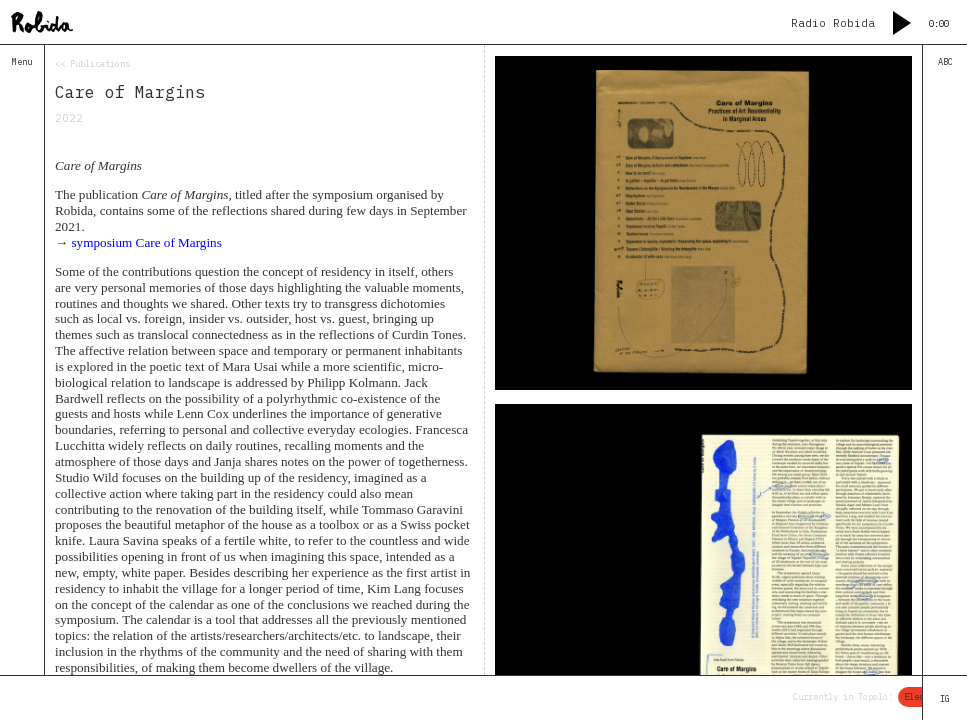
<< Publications (92, 63)
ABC (945, 61)
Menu (22, 61)
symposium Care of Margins (146, 242)
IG (945, 698)
